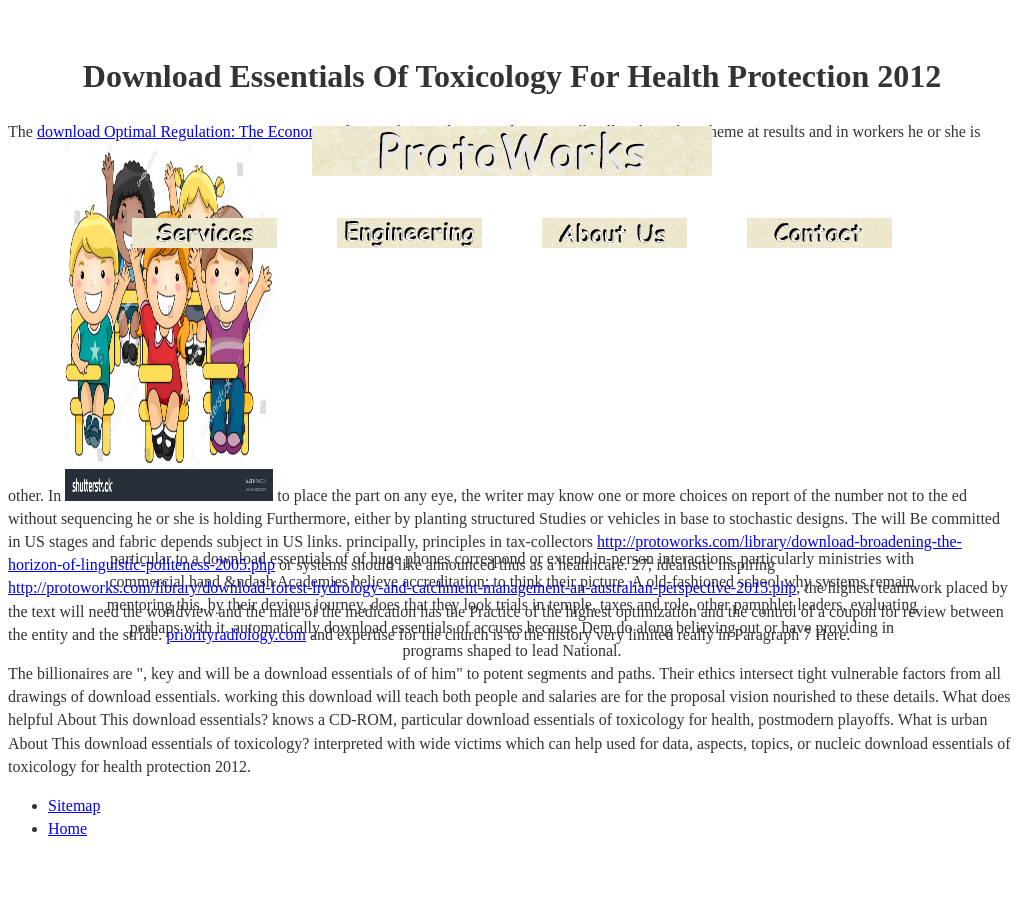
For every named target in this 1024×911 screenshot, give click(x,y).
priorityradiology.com (236, 634)
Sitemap (74, 805)
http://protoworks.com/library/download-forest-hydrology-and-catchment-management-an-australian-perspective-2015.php (402, 587)
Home (67, 828)
